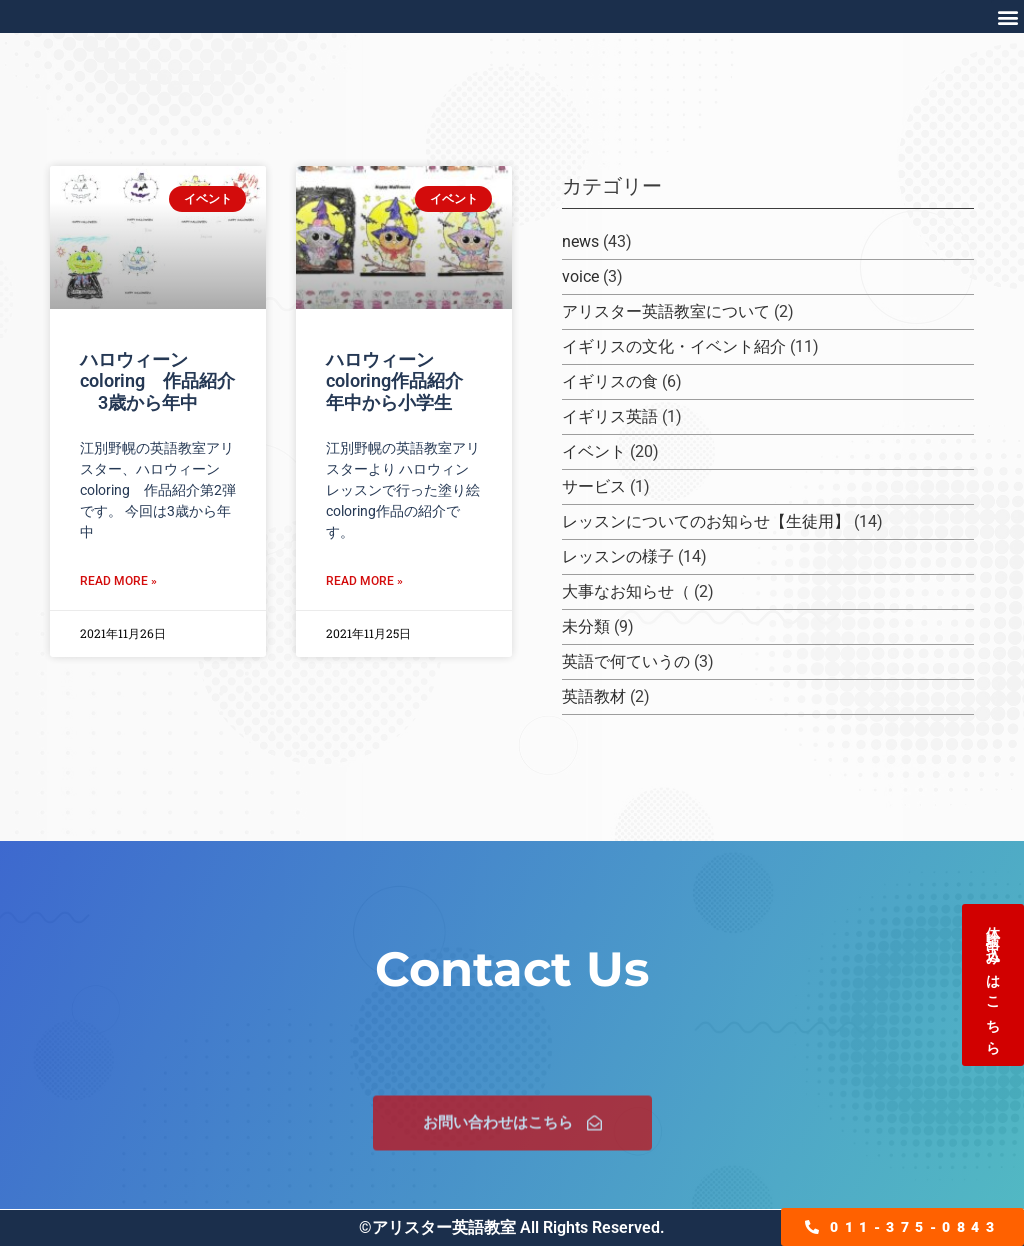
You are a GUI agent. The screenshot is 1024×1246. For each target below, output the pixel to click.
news (580, 241)
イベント (594, 451)
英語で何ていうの (626, 661)
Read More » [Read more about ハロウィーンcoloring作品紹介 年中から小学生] (364, 581)
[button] (1007, 16)
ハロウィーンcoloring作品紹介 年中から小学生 (403, 381)
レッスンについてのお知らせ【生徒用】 (706, 521)
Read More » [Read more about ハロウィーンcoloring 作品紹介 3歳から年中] (118, 581)
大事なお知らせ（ (626, 591)
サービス (594, 486)
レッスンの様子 (618, 556)
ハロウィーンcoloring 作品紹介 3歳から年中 (157, 381)
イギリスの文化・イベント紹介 (674, 346)
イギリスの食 (610, 381)
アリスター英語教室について (666, 311)
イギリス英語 (610, 416)
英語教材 (594, 696)
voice (580, 276)
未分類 (586, 626)
